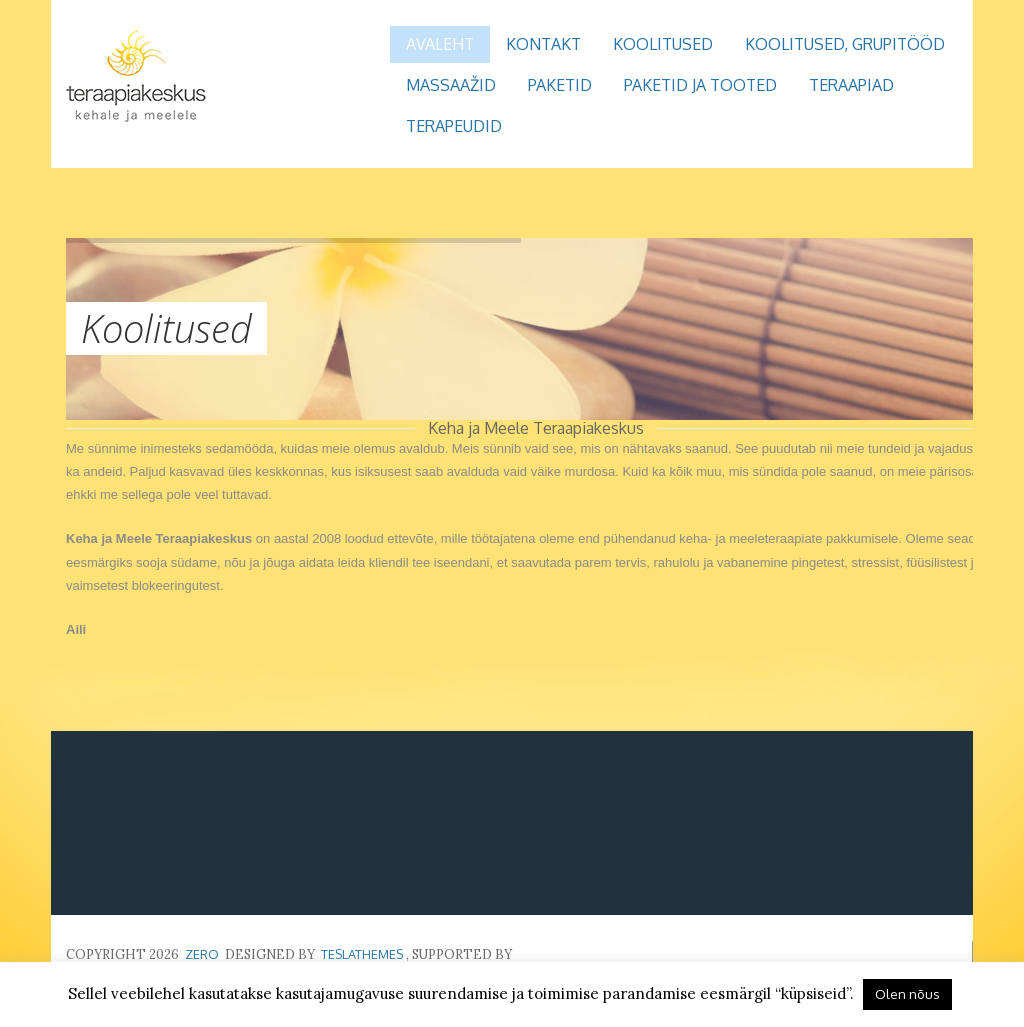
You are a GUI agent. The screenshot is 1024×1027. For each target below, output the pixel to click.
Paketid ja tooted (700, 85)
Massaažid (451, 85)
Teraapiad (851, 85)
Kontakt (543, 44)
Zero (202, 954)
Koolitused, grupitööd (845, 44)
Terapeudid (454, 126)
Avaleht (440, 44)
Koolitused (663, 44)
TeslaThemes (362, 954)
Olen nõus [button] (907, 994)
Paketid (560, 85)
